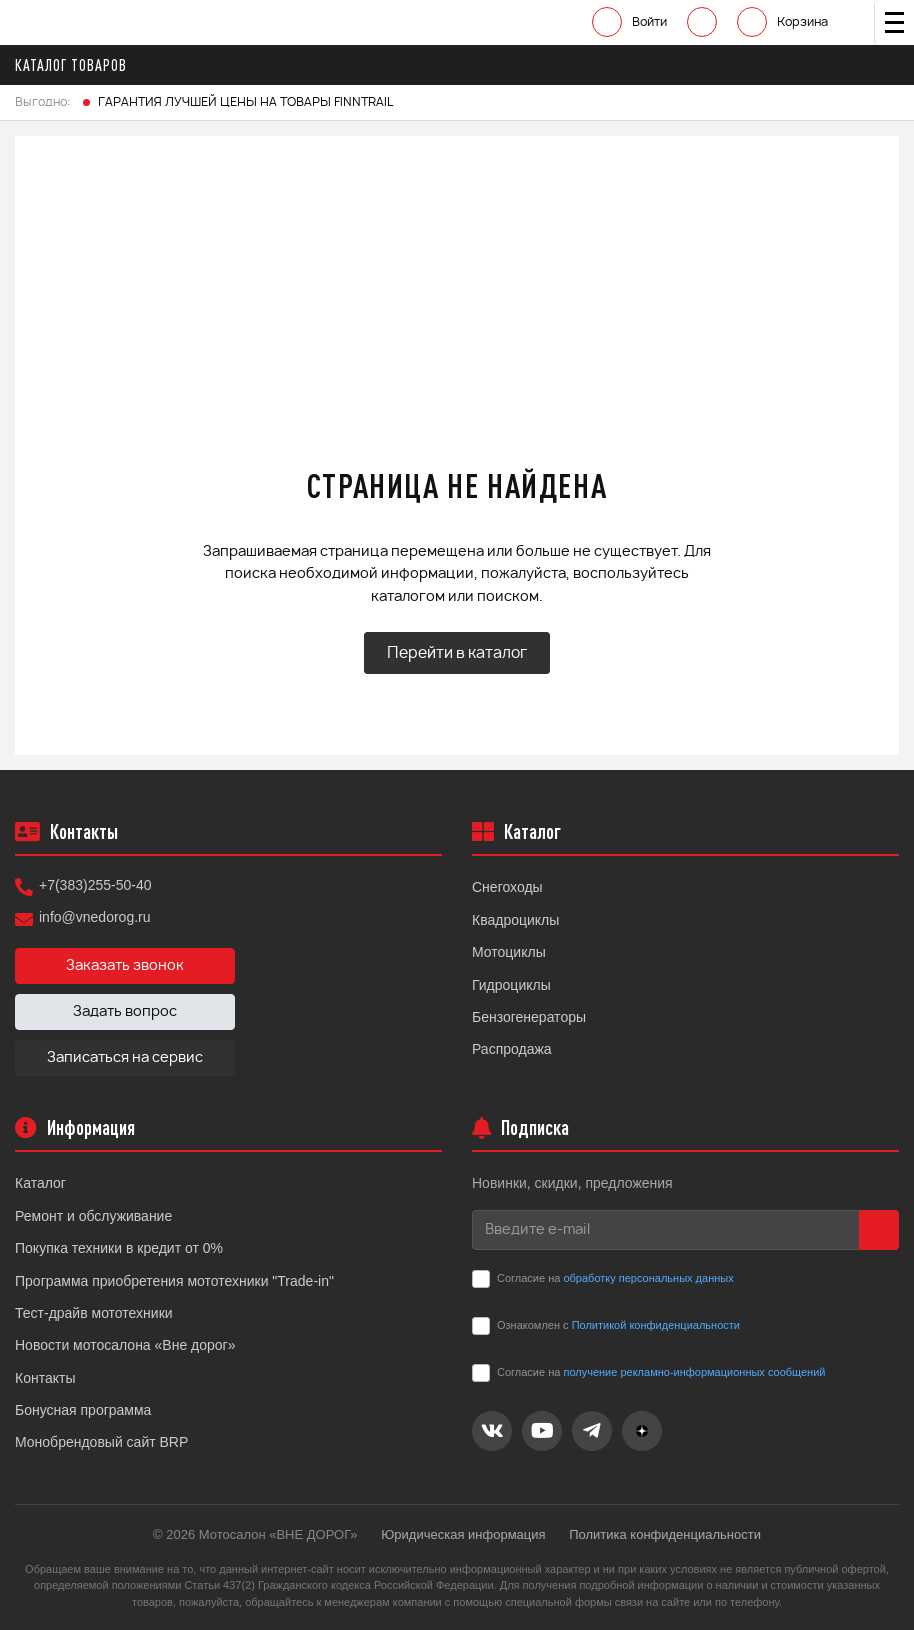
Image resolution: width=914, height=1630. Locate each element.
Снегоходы (507, 887)
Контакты (45, 1378)
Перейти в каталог (457, 653)
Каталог (40, 1183)
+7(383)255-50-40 (95, 885)
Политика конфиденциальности (665, 1534)
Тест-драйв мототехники (94, 1313)
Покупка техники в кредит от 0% (119, 1248)
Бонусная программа (83, 1410)
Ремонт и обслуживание (93, 1216)
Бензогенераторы (529, 1017)
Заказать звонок (125, 966)
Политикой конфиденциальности (656, 1325)
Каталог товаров (76, 65)
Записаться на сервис (125, 1058)
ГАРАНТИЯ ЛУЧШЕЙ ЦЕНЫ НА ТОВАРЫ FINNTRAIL (245, 102)
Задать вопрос (125, 1012)
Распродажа (512, 1049)
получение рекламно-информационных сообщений (694, 1372)
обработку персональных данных (648, 1278)
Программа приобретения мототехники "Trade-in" (174, 1281)
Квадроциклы (515, 920)
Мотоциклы (509, 952)
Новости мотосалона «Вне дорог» (125, 1345)
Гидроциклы (511, 985)
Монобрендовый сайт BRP (101, 1442)
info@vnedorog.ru (95, 917)
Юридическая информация (463, 1534)
